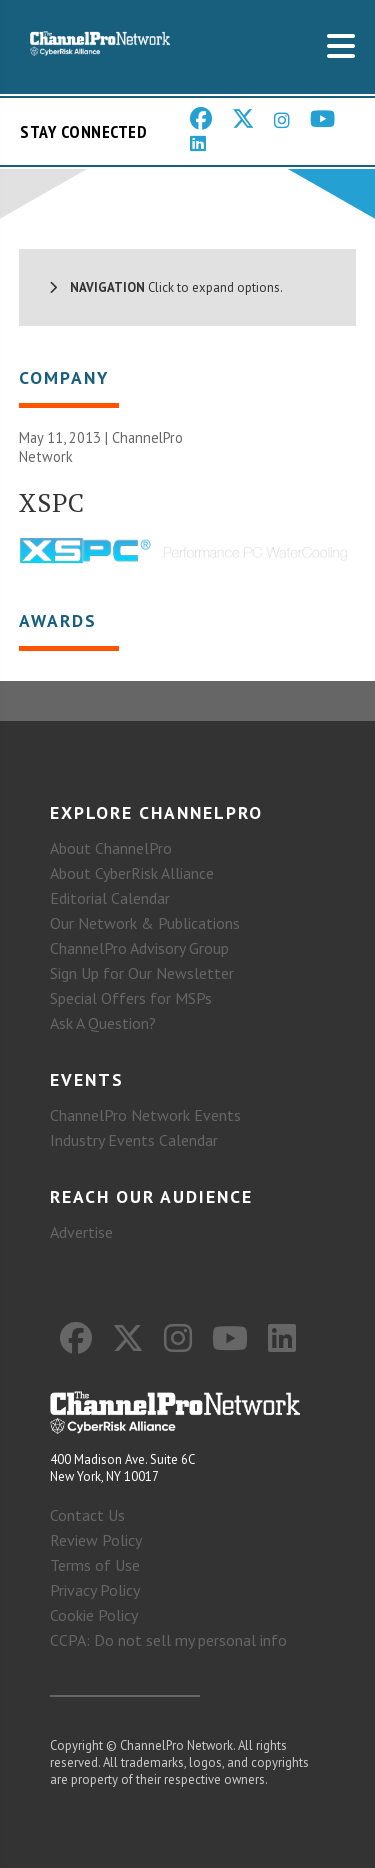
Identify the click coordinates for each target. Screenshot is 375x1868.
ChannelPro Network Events (145, 1115)
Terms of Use (95, 1565)
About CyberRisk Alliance (132, 873)
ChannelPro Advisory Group (139, 948)
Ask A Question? (103, 1023)
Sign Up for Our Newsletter (142, 973)
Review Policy (96, 1540)
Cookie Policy (94, 1615)
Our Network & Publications (145, 923)
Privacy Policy (95, 1590)
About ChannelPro (111, 848)
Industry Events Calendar (134, 1140)
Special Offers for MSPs (131, 998)
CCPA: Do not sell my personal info (168, 1640)
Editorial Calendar (110, 898)
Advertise (81, 1232)
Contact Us (87, 1515)
